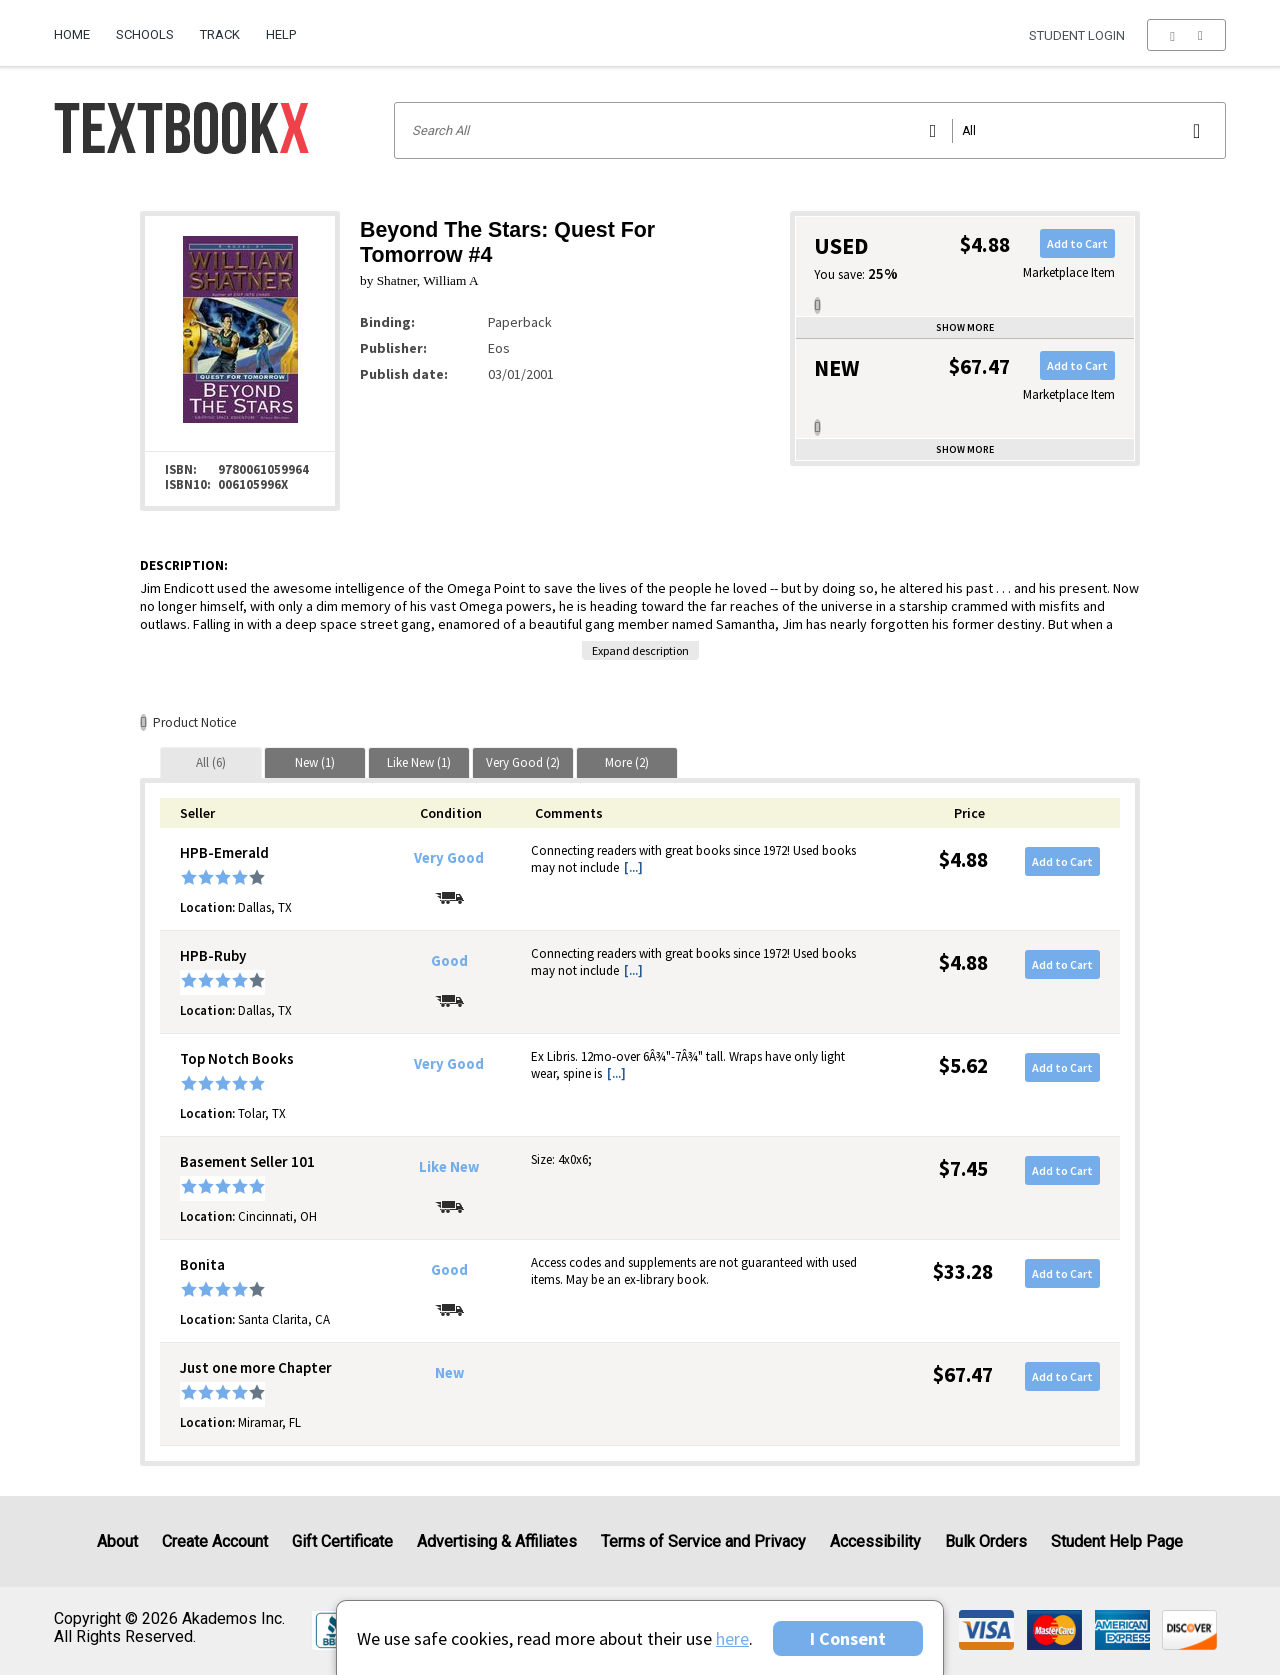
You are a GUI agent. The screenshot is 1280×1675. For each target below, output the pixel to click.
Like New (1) (419, 762)
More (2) (627, 762)
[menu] (1186, 35)
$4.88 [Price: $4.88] (963, 859)
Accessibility (875, 1541)
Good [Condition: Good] (449, 961)
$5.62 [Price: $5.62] (963, 1065)
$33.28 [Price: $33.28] (963, 1271)
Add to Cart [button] (1077, 243)
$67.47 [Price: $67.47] (963, 1374)
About (117, 1541)
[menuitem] (78, 27)
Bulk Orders (986, 1541)
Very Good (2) (523, 762)
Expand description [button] (640, 650)
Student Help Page (1117, 1541)
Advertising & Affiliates (497, 1541)
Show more (965, 327)
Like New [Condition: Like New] (449, 1167)
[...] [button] (633, 867)
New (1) (315, 762)
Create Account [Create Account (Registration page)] (215, 1541)
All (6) (211, 762)
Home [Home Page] (72, 34)
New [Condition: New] (449, 1373)
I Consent (848, 1638)
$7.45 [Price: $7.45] (963, 1168)
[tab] (211, 762)
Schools (145, 34)
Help (281, 34)
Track (220, 34)
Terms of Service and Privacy (703, 1541)
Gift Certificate (342, 1541)
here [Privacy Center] (732, 1638)
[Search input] (810, 130)
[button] (1186, 35)
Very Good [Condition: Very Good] (449, 858)
